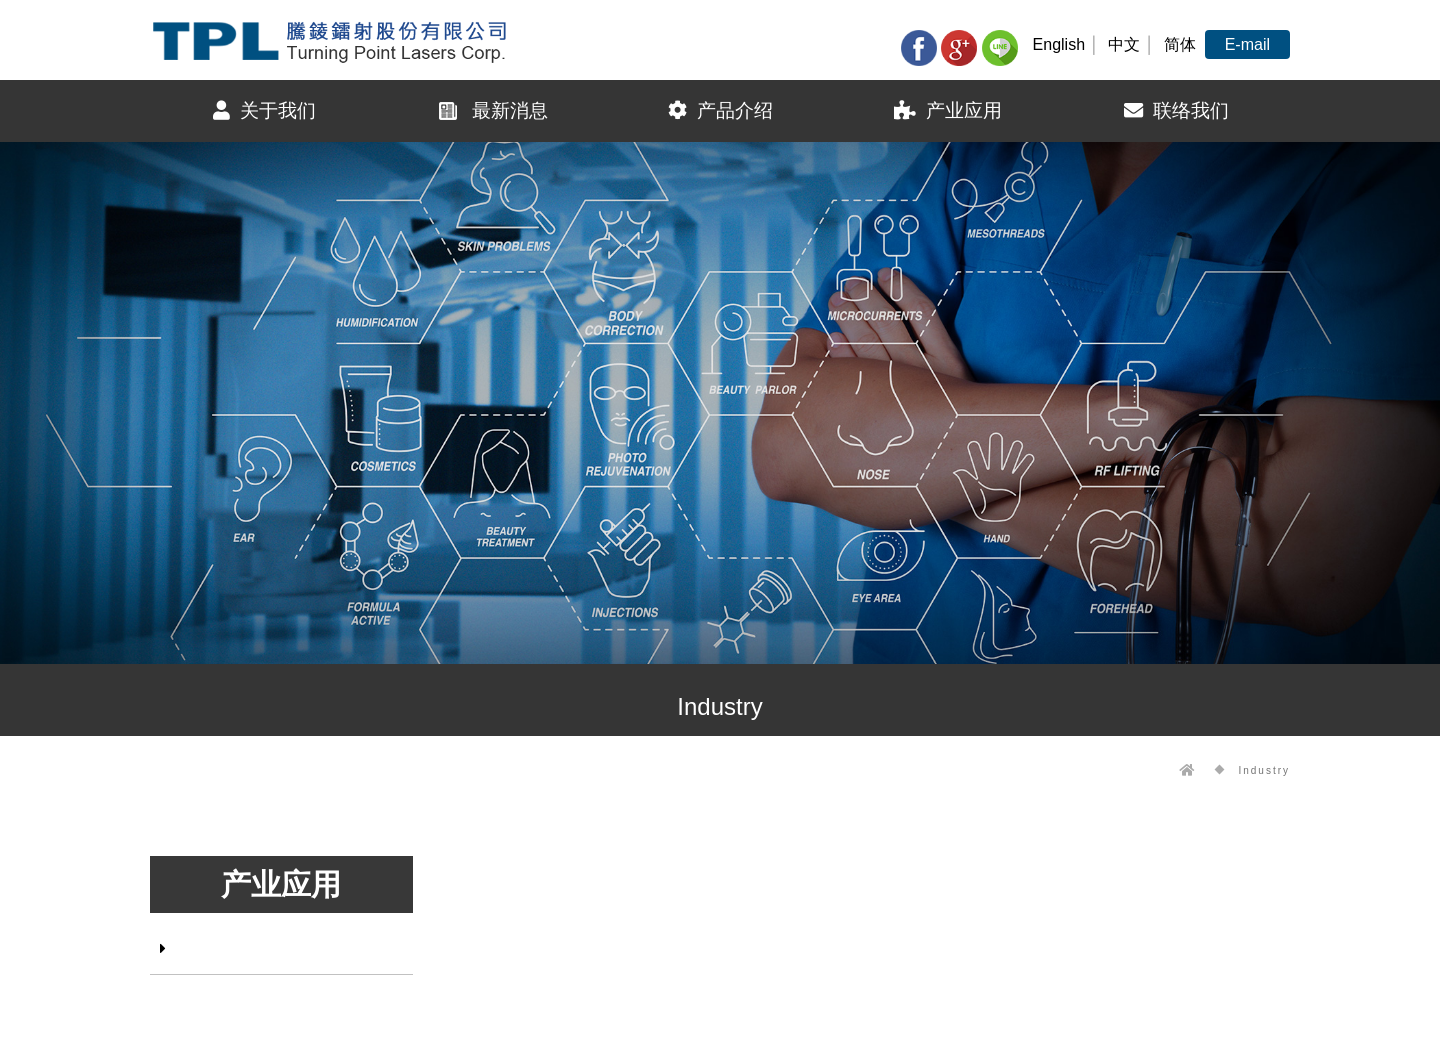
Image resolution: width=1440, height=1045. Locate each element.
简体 (1180, 44)
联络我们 (1176, 110)
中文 (1124, 44)
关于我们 (264, 110)
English (1059, 44)
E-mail (1247, 44)
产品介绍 (720, 110)
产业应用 (948, 110)
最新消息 (492, 110)
